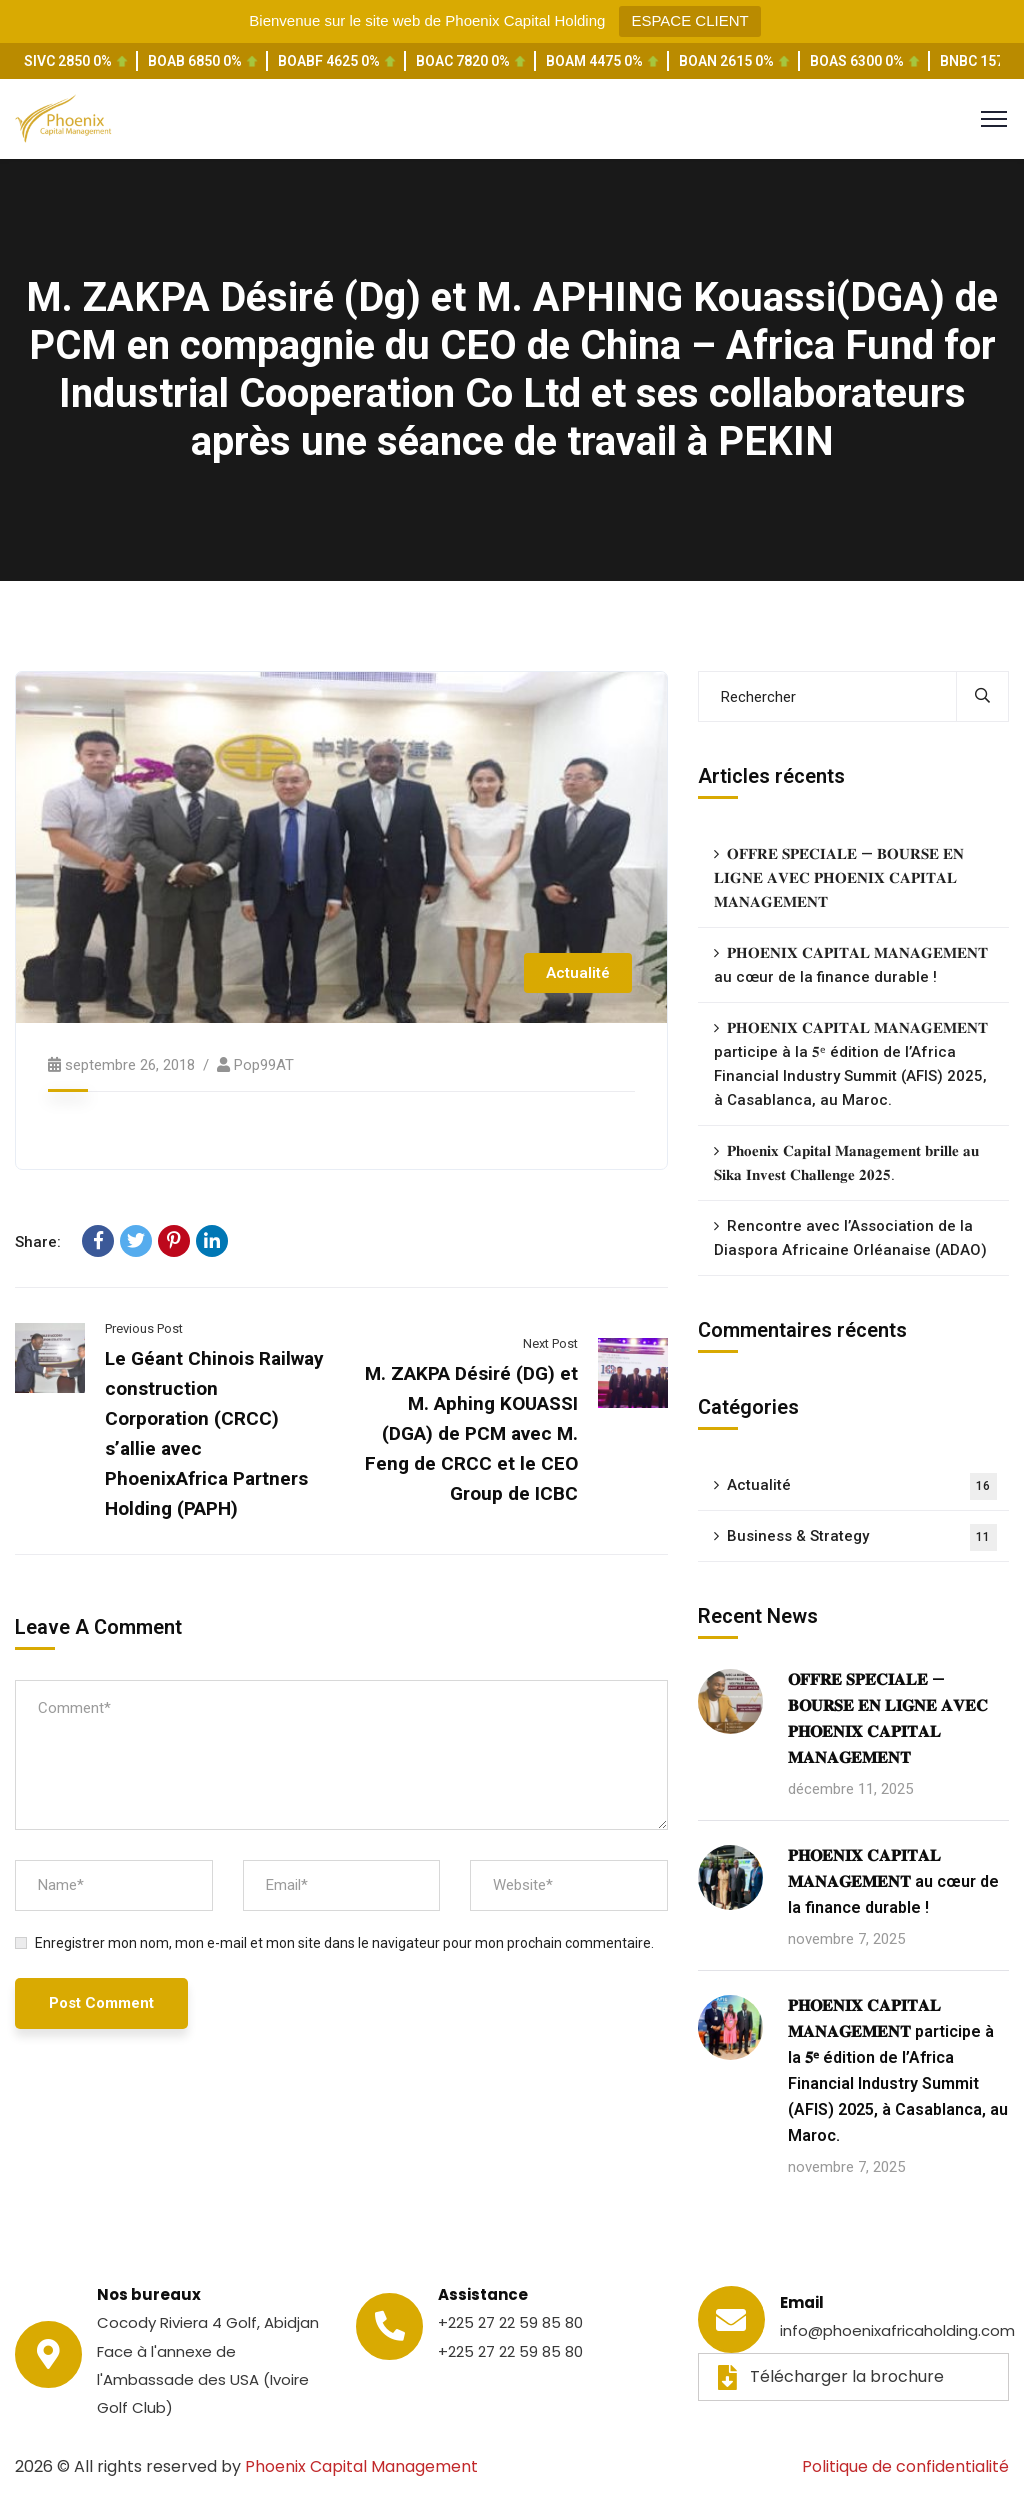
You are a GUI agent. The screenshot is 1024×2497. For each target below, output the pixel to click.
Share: (38, 1242)
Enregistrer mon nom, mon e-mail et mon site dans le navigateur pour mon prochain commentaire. (344, 1943)
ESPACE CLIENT (689, 20)
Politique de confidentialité (905, 2466)
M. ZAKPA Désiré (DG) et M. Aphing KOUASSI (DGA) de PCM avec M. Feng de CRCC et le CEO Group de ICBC (471, 1433)
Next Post (550, 1343)
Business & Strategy (862, 1537)
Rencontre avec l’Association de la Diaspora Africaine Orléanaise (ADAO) (850, 1238)
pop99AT (264, 1065)
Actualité (578, 973)
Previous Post (144, 1328)
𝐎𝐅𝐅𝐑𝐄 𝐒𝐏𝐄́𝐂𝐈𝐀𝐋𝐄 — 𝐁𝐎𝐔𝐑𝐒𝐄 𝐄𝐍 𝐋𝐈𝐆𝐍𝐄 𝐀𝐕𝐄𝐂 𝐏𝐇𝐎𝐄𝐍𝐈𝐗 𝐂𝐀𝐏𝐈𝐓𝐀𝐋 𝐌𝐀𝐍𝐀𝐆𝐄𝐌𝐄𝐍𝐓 (839, 878)
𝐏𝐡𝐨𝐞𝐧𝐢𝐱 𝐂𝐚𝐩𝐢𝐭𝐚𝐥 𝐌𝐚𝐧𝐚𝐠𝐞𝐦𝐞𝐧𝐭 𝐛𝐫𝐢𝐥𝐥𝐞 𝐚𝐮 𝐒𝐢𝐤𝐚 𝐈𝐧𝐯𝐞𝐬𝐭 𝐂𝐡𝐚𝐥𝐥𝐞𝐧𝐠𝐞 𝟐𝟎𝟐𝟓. (846, 1163)
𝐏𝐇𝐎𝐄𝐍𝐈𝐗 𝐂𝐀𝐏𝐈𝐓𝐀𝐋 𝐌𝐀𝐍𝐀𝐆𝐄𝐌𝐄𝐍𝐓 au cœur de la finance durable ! (851, 965)
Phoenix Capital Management (361, 2466)
